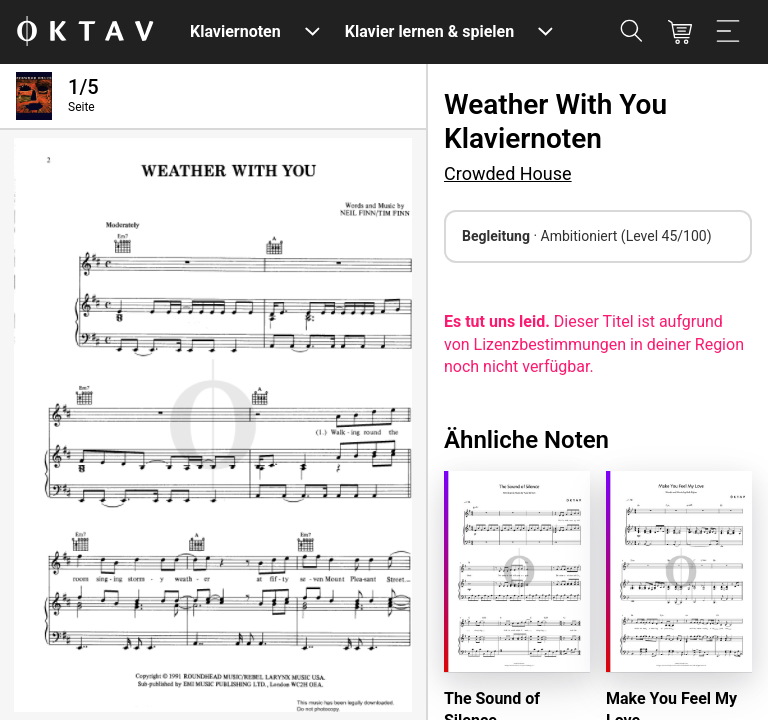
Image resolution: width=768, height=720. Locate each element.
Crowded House (508, 173)
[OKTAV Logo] (85, 32)
